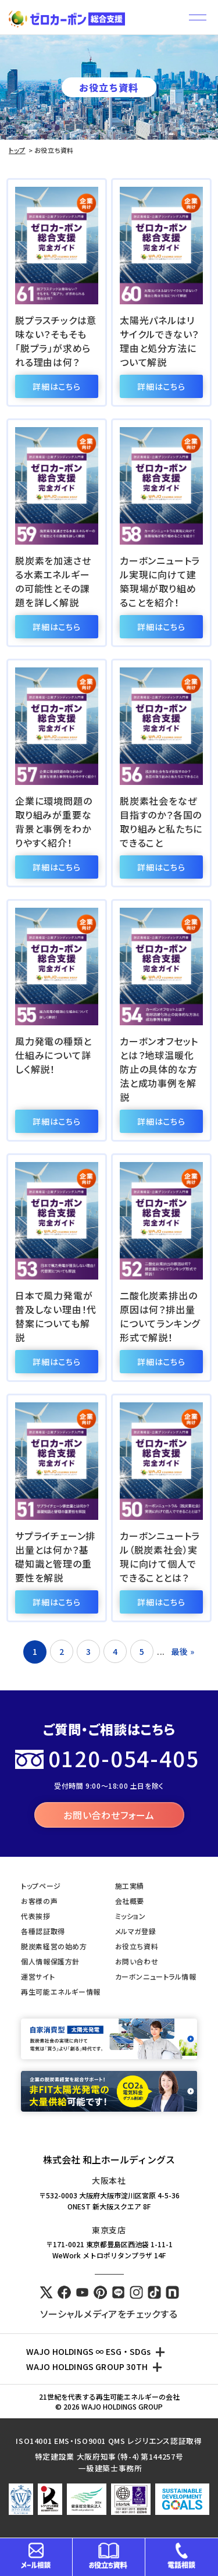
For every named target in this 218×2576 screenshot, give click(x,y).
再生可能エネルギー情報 (61, 1991)
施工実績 (129, 1886)
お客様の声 (39, 1901)
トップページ (41, 1886)
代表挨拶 (35, 1916)
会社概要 (129, 1901)
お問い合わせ (137, 1961)
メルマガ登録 (135, 1931)
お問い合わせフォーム (109, 1815)
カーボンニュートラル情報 (155, 1976)
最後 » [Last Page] (183, 1651)
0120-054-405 (123, 1758)
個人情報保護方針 (50, 1961)
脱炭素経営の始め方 (54, 1946)
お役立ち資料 (137, 1946)
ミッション (130, 1916)
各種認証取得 (43, 1931)
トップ (17, 150)
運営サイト (38, 1976)
